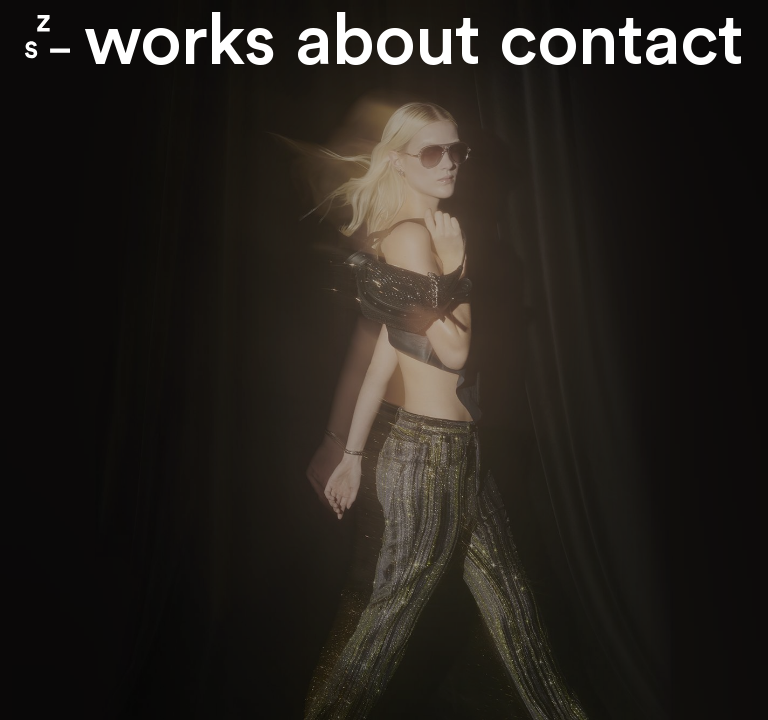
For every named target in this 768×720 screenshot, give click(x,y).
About (387, 42)
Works (179, 42)
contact (621, 42)
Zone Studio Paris (47, 36)
